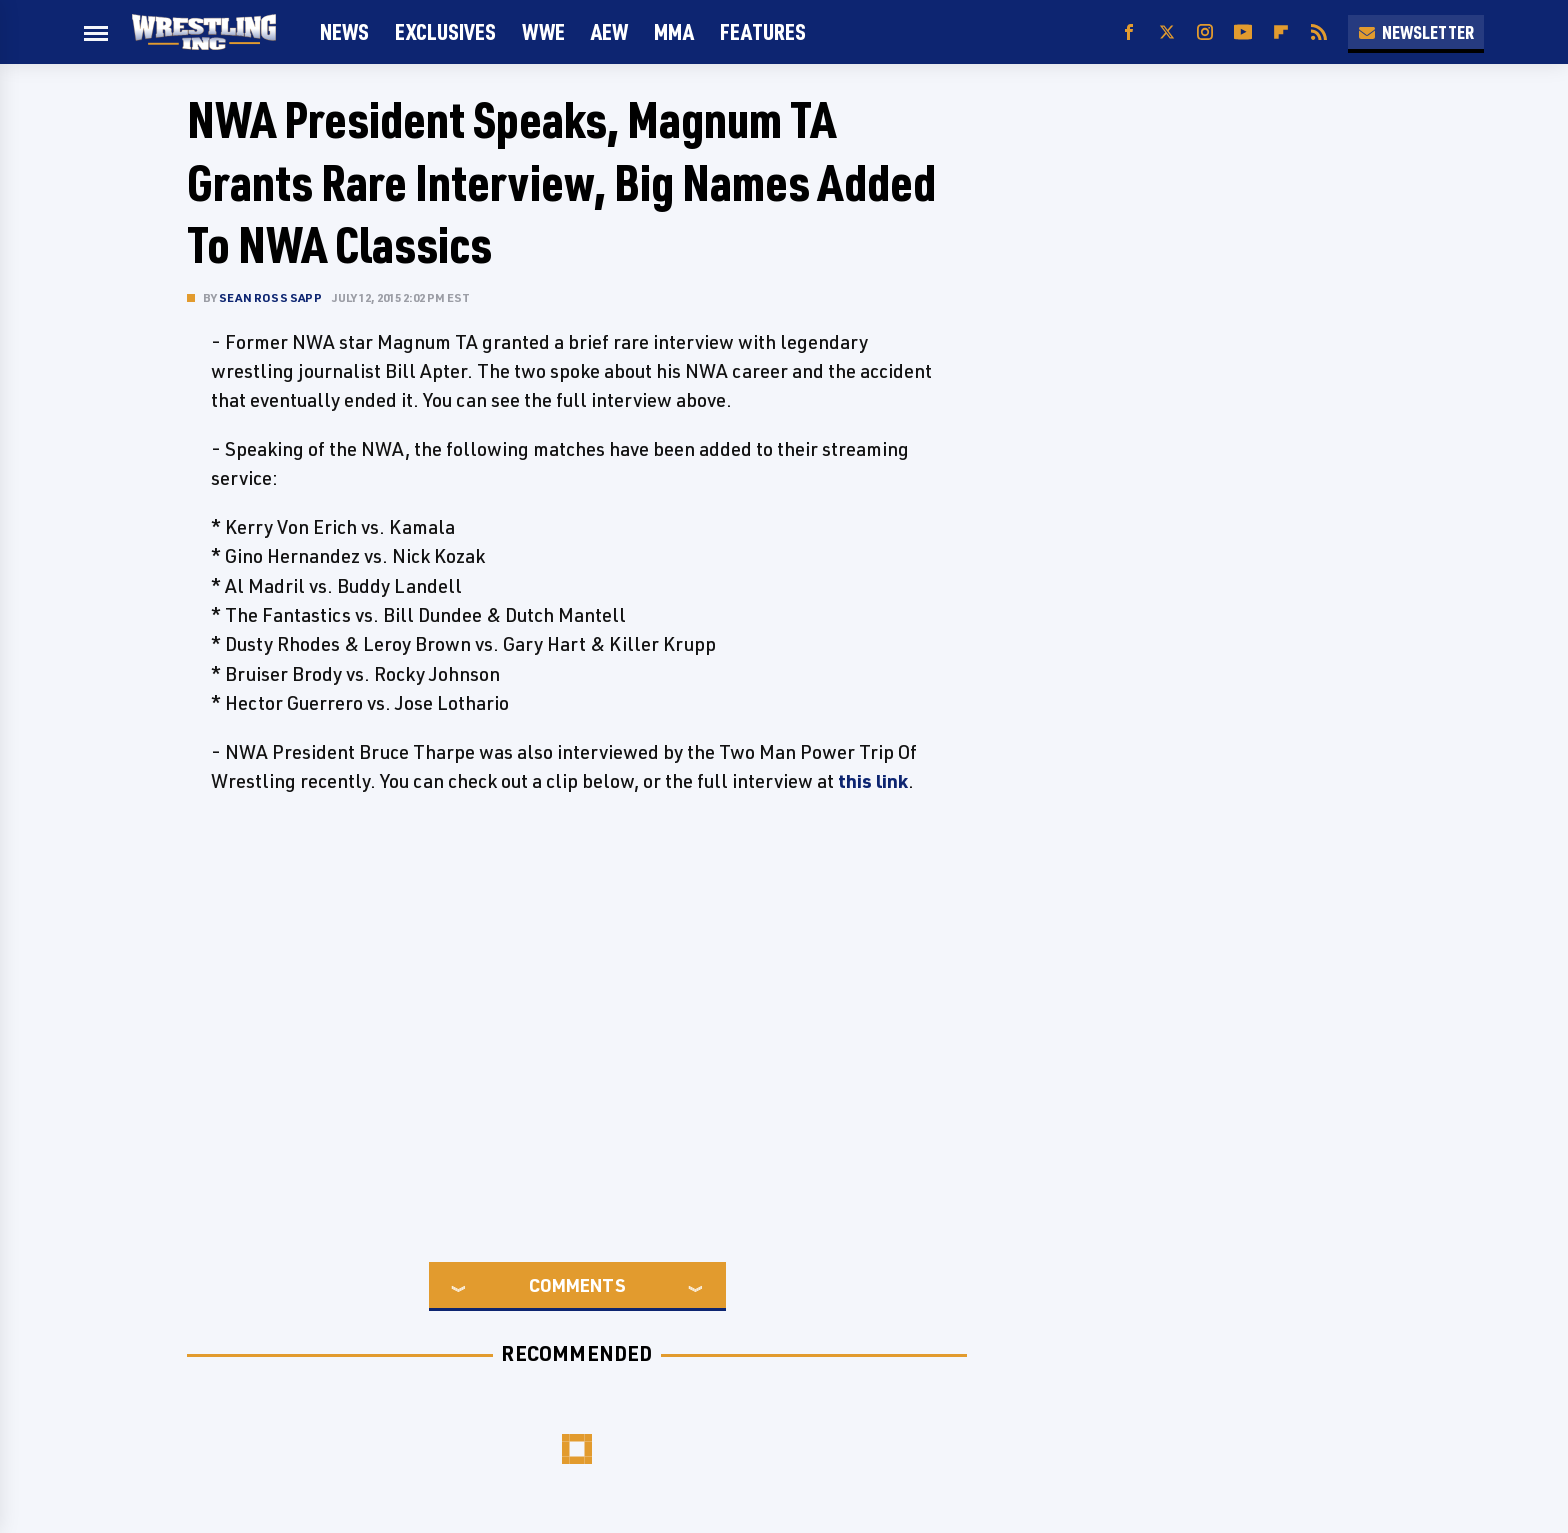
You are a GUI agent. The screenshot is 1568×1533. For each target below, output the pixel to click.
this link (873, 781)
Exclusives (445, 31)
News (344, 31)
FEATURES (763, 31)
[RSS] (1319, 32)
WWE (543, 31)
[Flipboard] (1281, 32)
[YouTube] (1243, 32)
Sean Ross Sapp (270, 297)
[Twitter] (1167, 32)
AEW (609, 31)
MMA (674, 31)
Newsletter (1416, 32)
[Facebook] (1129, 32)
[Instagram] (1205, 32)
